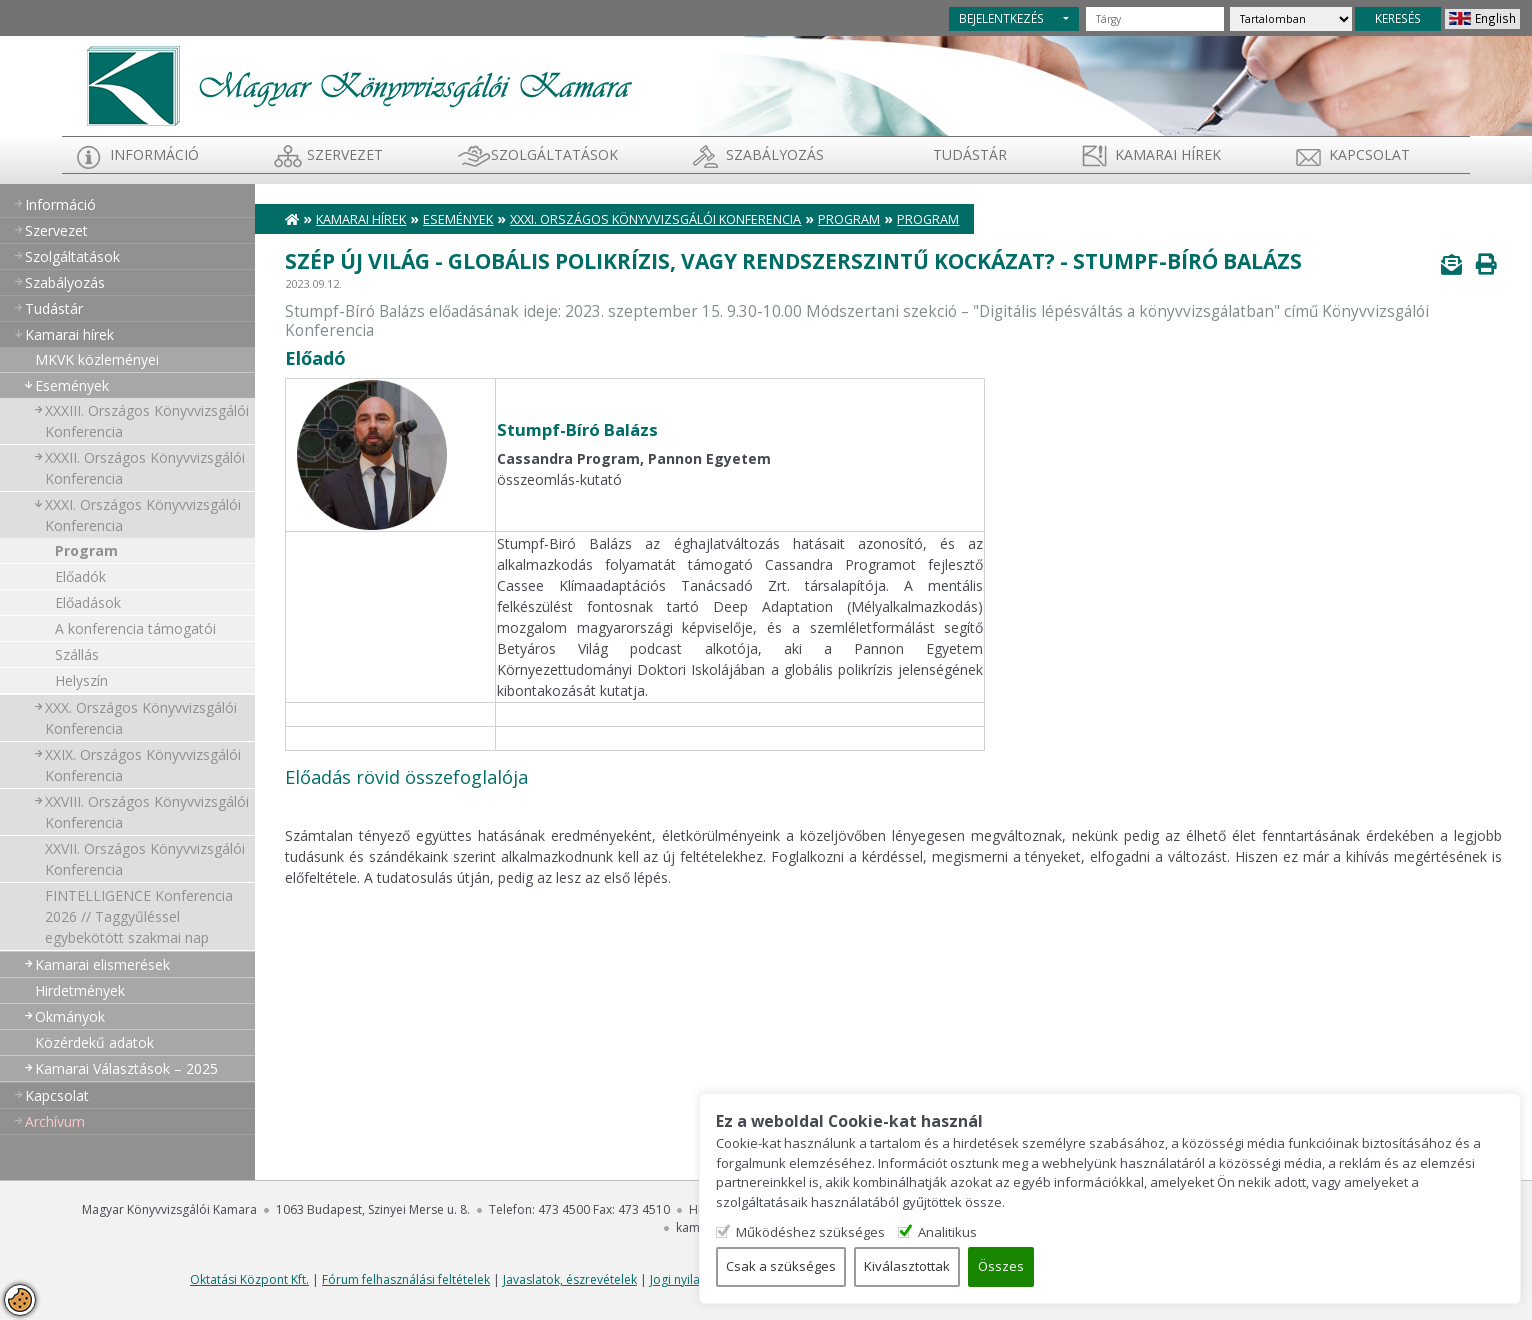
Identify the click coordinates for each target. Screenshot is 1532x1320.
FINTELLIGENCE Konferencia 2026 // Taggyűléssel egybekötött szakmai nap (139, 916)
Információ (154, 154)
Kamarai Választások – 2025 (126, 1068)
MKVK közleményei (97, 359)
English (1495, 18)
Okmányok (70, 1016)
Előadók (80, 576)
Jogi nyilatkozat (692, 1279)
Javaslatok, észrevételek (570, 1279)
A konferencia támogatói (135, 628)
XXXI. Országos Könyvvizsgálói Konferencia (143, 515)
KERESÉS (1398, 18)
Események (72, 385)
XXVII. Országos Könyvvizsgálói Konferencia (145, 859)
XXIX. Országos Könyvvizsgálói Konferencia (143, 765)
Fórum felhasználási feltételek (406, 1279)
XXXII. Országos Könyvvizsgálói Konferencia (145, 468)
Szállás (77, 654)
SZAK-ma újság (790, 1279)
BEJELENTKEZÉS (1001, 18)
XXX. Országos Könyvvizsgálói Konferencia (141, 718)
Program (86, 550)
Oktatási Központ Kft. (249, 1279)
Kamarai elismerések (102, 964)
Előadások (88, 602)
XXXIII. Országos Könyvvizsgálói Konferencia (147, 421)
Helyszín (81, 680)
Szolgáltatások (554, 154)
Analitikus (1272, 1230)
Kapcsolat (1369, 154)
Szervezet (345, 154)
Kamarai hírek (1168, 154)
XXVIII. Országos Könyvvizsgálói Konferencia (147, 812)
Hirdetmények (80, 990)
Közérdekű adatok (94, 1042)
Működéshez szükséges (1130, 1230)
